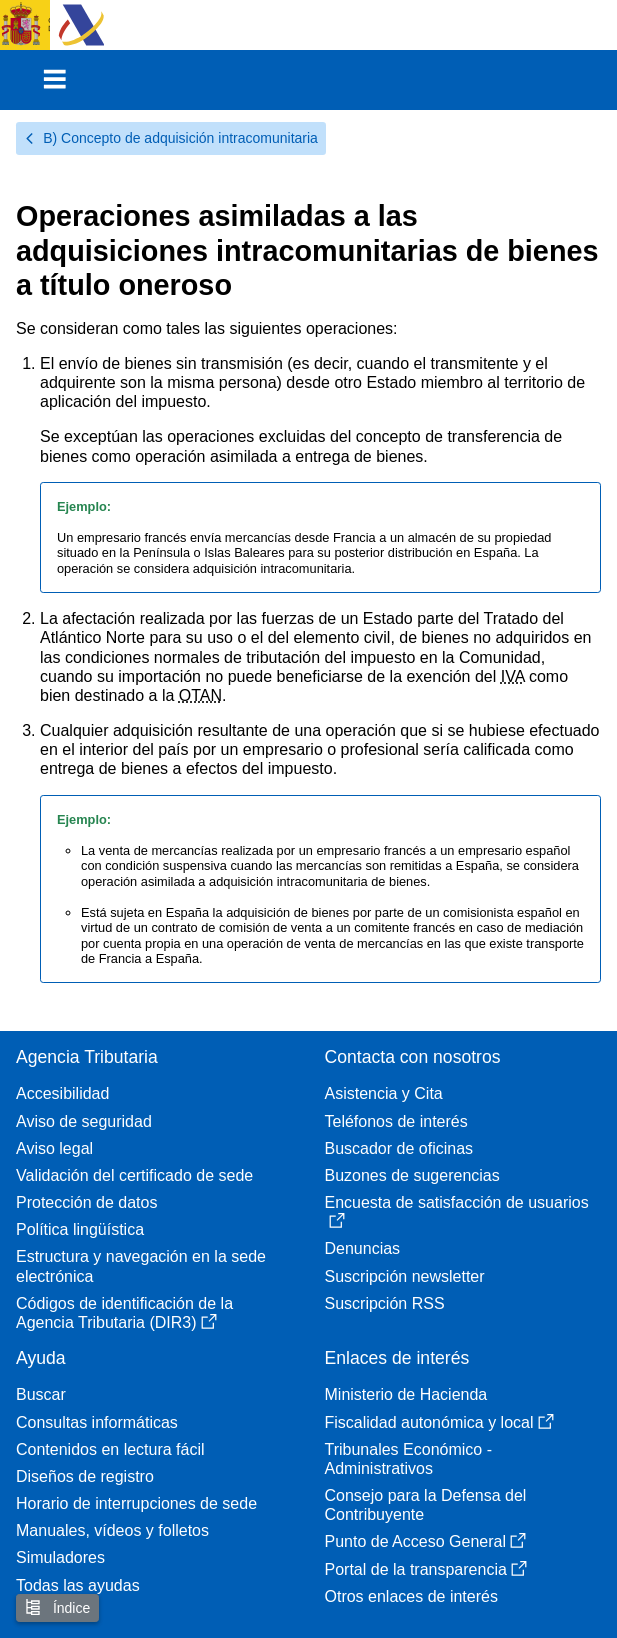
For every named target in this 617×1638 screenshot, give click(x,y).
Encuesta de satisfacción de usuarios (457, 1211)
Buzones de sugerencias (412, 1175)
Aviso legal (54, 1148)
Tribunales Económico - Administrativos (408, 1459)
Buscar (41, 1394)
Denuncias (363, 1248)
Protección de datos (86, 1202)
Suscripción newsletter (405, 1276)
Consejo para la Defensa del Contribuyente (426, 1505)
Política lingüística (80, 1229)
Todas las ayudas (78, 1585)
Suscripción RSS (385, 1303)
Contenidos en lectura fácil (110, 1449)
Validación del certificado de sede (134, 1175)
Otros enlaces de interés (411, 1596)
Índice (57, 1607)
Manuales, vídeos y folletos (112, 1530)
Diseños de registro (85, 1476)
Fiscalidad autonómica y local (439, 1422)
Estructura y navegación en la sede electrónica (141, 1266)
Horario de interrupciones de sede (136, 1503)
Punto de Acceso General (425, 1541)
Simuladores (60, 1557)
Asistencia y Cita (384, 1093)
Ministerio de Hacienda (406, 1394)
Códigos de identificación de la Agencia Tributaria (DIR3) (124, 1313)
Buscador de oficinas (399, 1148)
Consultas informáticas (97, 1422)
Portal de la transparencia (426, 1569)
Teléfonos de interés (396, 1121)
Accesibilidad (62, 1093)
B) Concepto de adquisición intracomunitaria (171, 138)
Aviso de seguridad (84, 1121)
